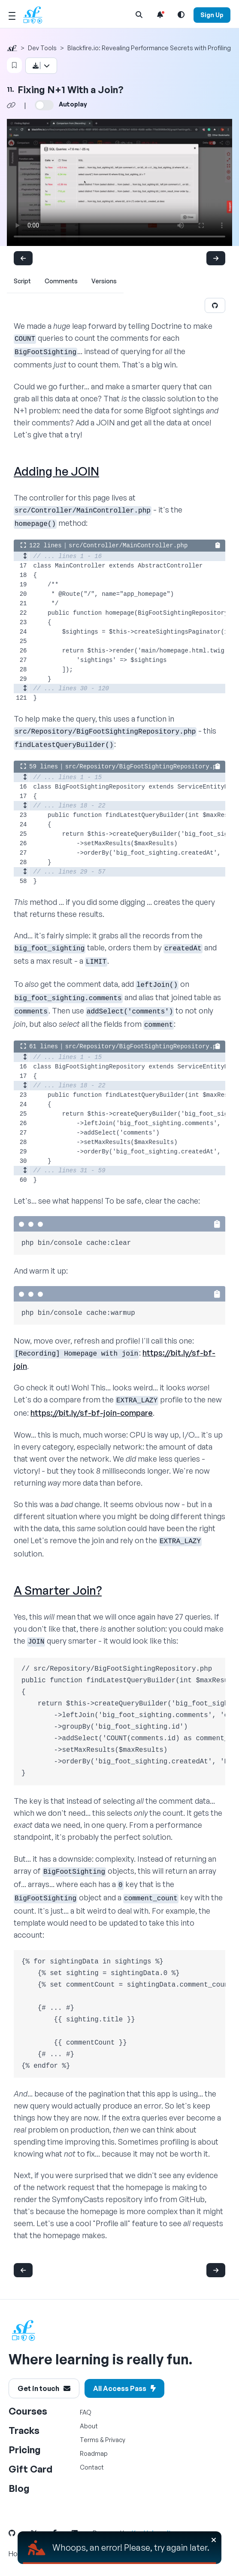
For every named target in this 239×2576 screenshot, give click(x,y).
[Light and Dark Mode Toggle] (181, 15)
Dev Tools (42, 48)
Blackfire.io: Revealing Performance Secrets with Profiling (149, 48)
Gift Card (30, 2469)
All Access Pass (124, 2388)
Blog (19, 2488)
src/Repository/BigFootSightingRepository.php (144, 766)
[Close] (213, 2540)
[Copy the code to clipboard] (217, 545)
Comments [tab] (61, 281)
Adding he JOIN (56, 471)
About (89, 2426)
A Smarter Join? (58, 1590)
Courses (28, 2411)
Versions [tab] (104, 281)
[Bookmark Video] (14, 65)
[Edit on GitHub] (215, 305)
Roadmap (94, 2453)
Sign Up (212, 14)
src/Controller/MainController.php (128, 545)
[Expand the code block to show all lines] (23, 545)
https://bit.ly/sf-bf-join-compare (91, 1412)
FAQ (85, 2412)
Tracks (24, 2430)
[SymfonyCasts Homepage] (36, 14)
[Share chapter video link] (11, 105)
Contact (92, 2467)
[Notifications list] (160, 14)
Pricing (25, 2449)
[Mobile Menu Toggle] (12, 14)
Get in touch (44, 2388)
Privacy (115, 2439)
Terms (89, 2439)
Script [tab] (22, 281)
